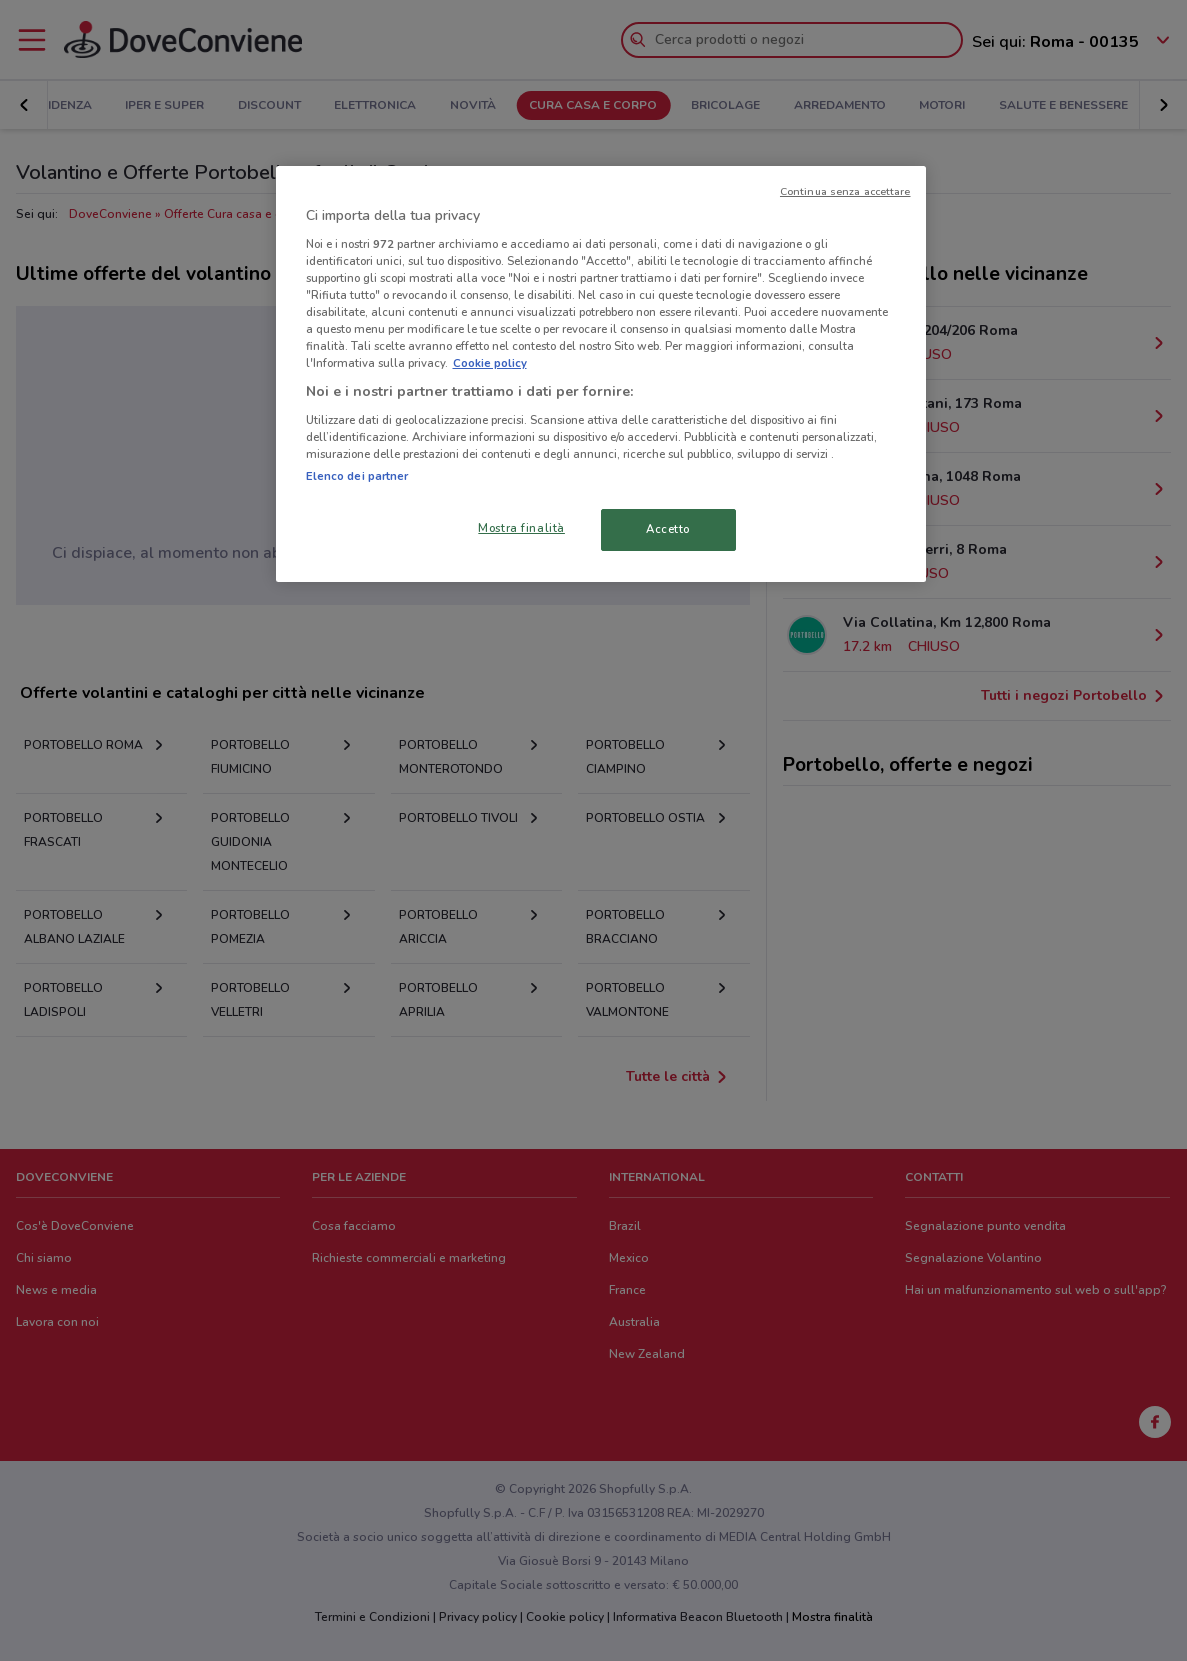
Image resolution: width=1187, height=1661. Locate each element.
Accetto (668, 529)
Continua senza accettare (845, 191)
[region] (601, 374)
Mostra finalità (521, 528)
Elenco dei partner (357, 476)
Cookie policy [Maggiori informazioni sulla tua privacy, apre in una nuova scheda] (490, 363)
